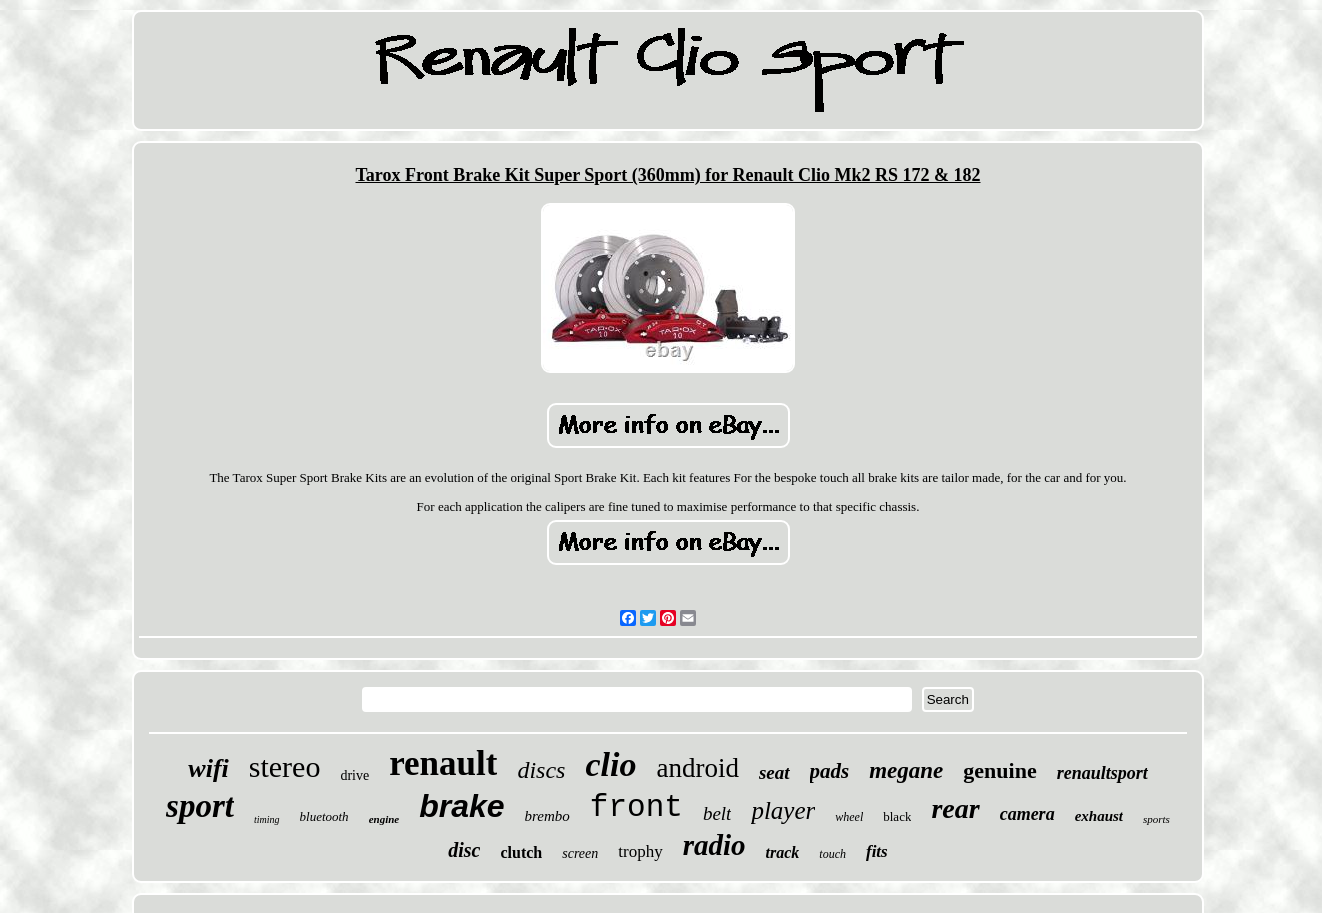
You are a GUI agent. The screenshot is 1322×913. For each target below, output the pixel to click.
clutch (521, 852)
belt (717, 813)
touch (832, 854)
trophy (640, 851)
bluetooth (324, 816)
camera (1027, 814)
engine (384, 819)
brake (461, 806)
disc (464, 850)
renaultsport (1102, 773)
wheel (849, 817)
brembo (547, 816)
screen (580, 853)
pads (830, 771)
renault (443, 763)
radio (714, 845)
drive (354, 775)
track (783, 852)
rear (955, 808)
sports (1156, 819)
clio (610, 764)
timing (267, 819)
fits (877, 851)
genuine (999, 770)
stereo (285, 766)
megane (906, 770)
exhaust (1099, 816)
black (897, 816)
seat (774, 772)
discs (541, 770)
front (636, 807)
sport (200, 806)
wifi (208, 768)
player (783, 810)
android (697, 768)
